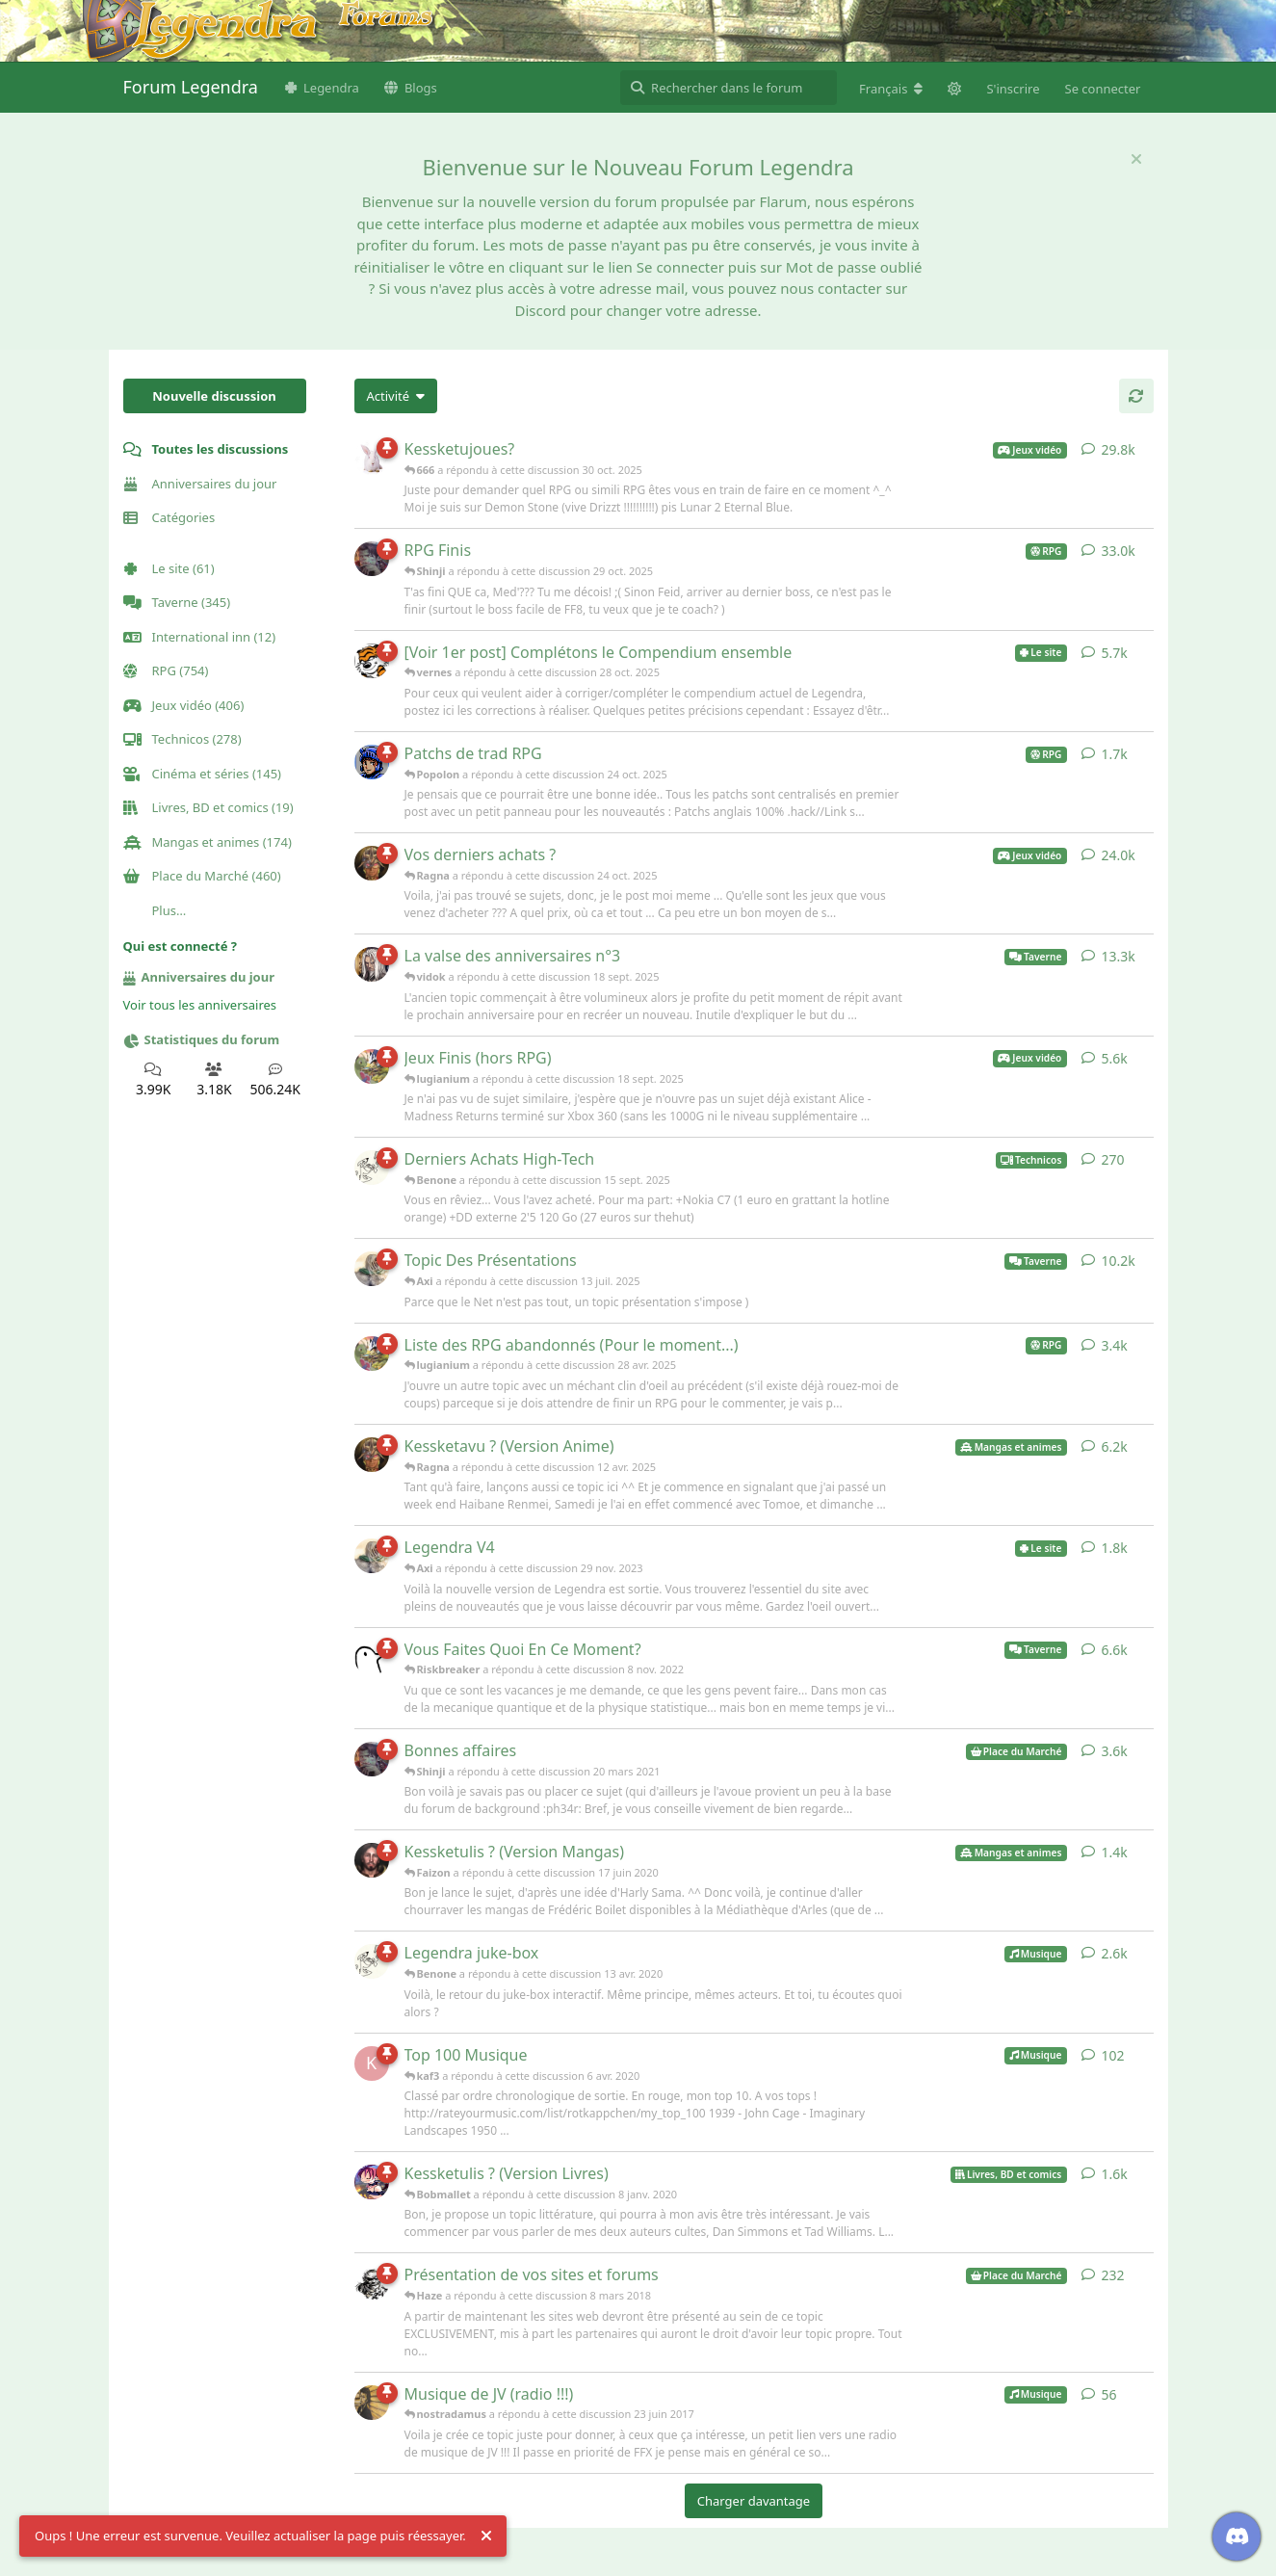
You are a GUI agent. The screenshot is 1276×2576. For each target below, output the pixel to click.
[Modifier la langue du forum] (890, 88)
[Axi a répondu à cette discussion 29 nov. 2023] (371, 1555)
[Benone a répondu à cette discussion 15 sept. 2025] (371, 1167)
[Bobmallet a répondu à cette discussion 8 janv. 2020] (371, 2182)
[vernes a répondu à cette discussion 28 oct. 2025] (371, 661)
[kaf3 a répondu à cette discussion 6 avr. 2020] (371, 2063)
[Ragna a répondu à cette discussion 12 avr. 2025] (371, 1454)
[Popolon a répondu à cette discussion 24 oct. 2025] (371, 762)
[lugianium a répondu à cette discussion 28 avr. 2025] (371, 1353)
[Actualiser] (1136, 396)
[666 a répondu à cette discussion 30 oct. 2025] (371, 457)
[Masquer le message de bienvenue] (1136, 159)
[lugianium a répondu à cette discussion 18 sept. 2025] (371, 1066)
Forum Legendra (190, 86)
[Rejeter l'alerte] (486, 2536)
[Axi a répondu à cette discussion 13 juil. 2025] (371, 1268)
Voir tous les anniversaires (200, 1004)
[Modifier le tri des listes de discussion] (396, 396)
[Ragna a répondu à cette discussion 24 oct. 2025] (371, 863)
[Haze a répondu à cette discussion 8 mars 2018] (371, 2283)
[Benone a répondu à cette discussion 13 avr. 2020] (371, 1961)
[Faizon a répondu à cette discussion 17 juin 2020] (371, 1860)
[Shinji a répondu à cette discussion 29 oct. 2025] (371, 558)
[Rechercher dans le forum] (728, 87)
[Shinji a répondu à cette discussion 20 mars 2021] (371, 1759)
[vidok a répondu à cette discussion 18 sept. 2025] (371, 964)
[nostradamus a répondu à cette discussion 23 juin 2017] (371, 2402)
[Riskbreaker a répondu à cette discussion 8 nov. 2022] (371, 1658)
